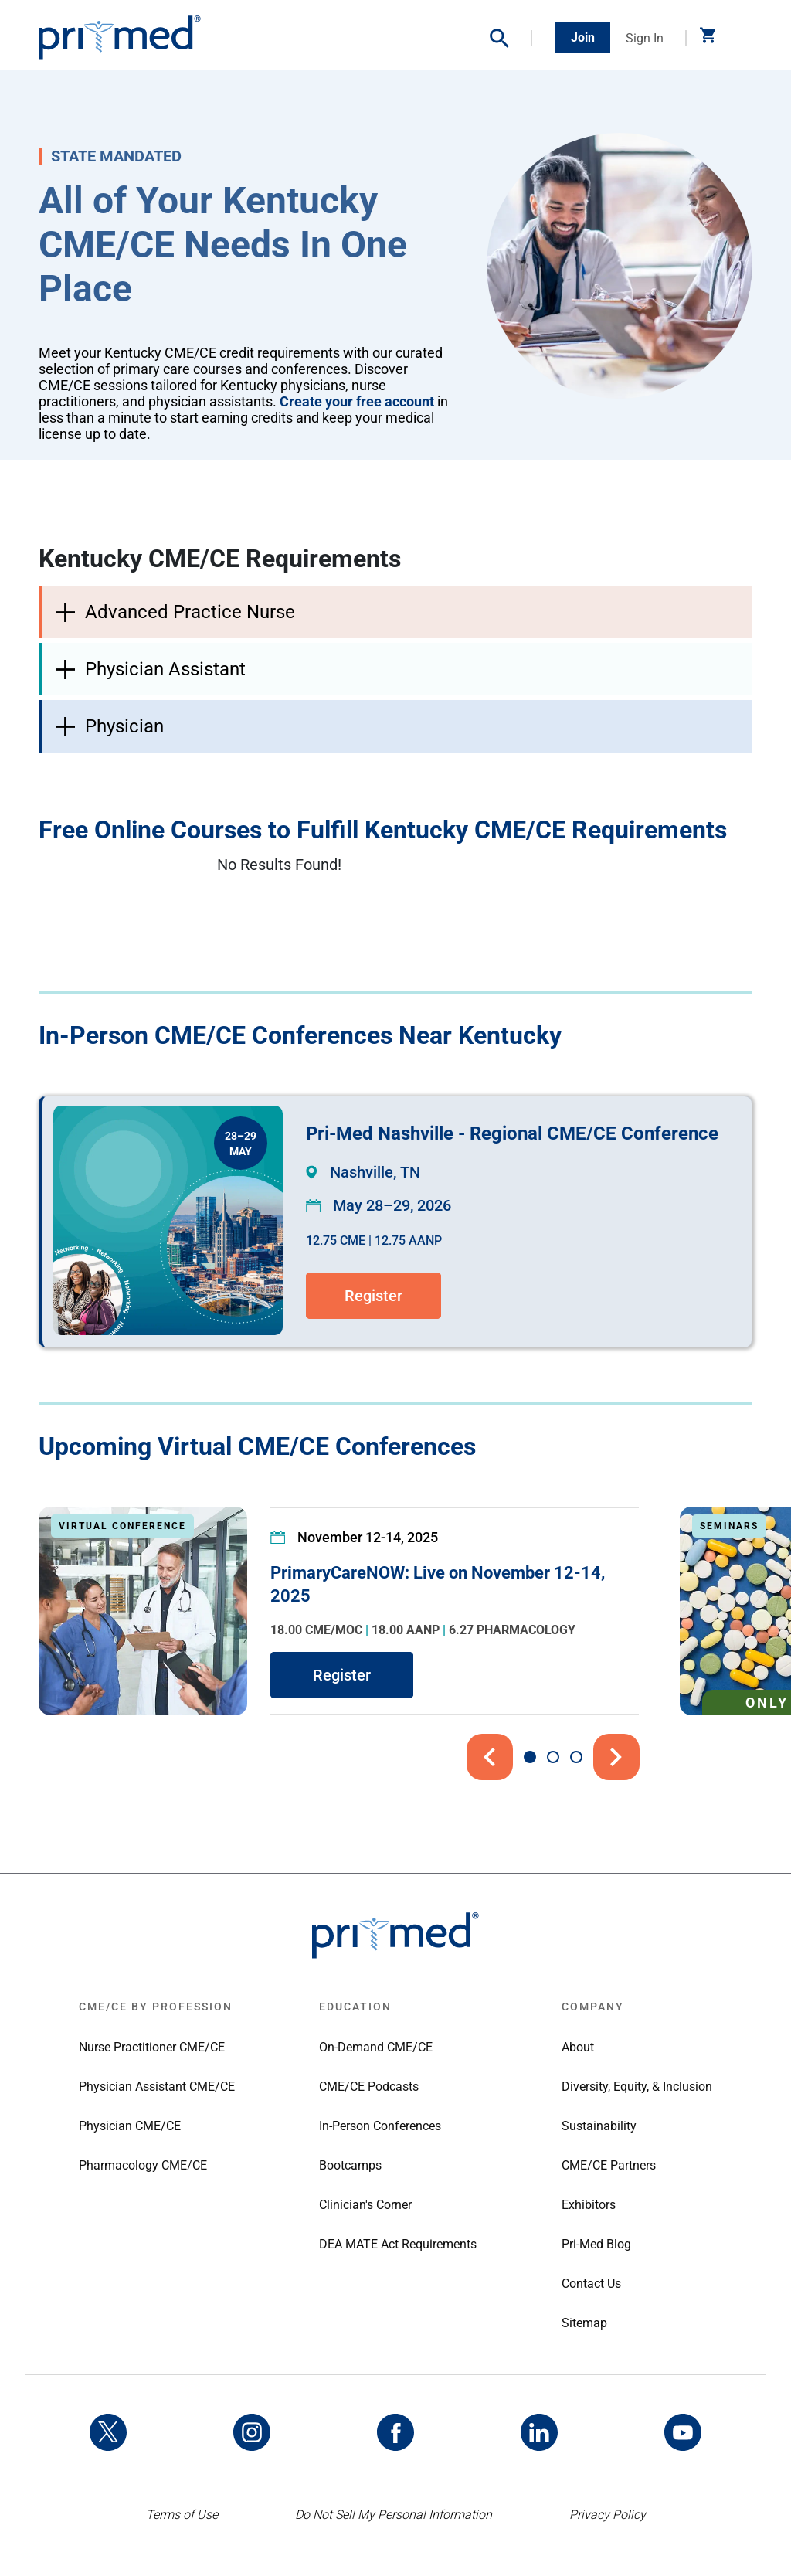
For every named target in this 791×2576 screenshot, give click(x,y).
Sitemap (584, 2323)
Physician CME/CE (130, 2126)
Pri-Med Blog (596, 2244)
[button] (511, 38)
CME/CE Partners (609, 2165)
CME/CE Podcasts (369, 2086)
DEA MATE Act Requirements (398, 2244)
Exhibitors (589, 2204)
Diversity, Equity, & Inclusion (637, 2086)
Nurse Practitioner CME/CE (152, 2047)
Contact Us (591, 2283)
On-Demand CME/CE (376, 2047)
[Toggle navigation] (740, 37)
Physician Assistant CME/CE (157, 2086)
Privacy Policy (607, 2514)
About (578, 2047)
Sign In (645, 38)
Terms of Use (182, 2514)
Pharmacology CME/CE (143, 2165)
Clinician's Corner (365, 2204)
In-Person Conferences (380, 2126)
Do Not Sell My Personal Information (393, 2514)
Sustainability (599, 2126)
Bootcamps (350, 2165)
